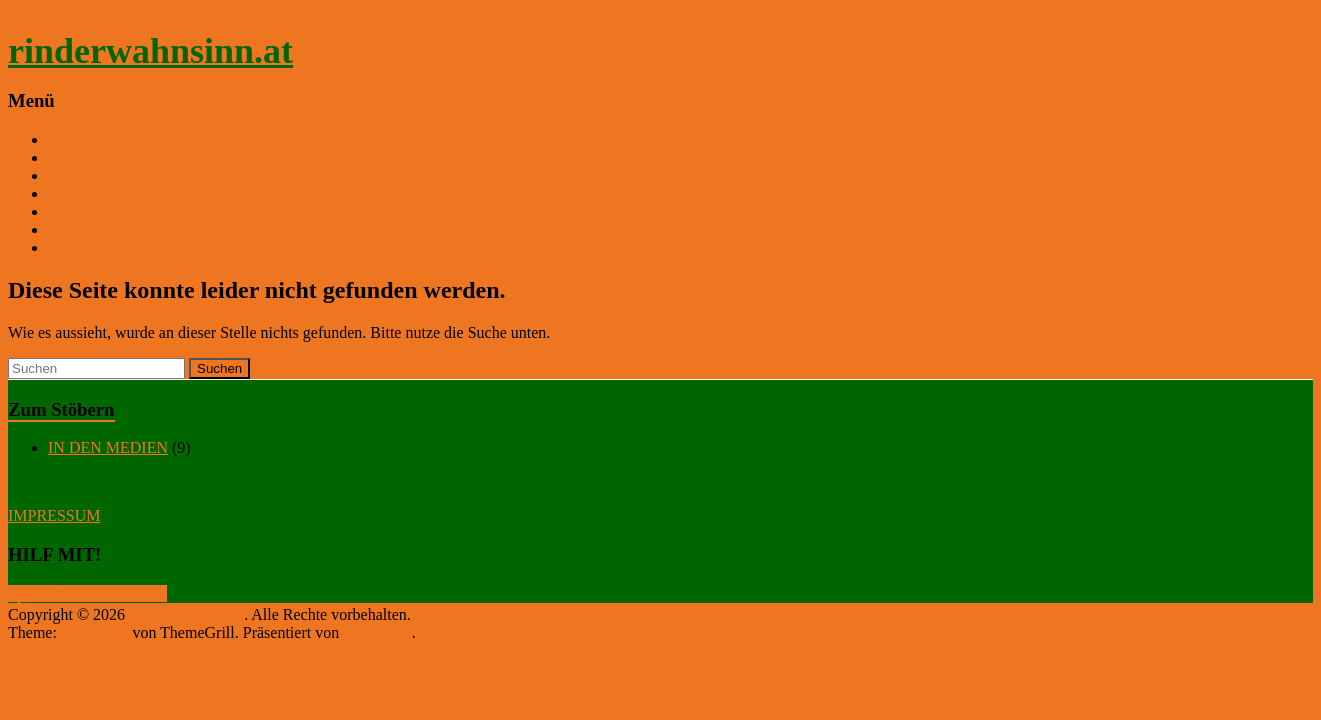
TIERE (70, 211)
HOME (71, 157)
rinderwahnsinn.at (150, 51)
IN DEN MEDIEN (108, 447)
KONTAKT (86, 247)
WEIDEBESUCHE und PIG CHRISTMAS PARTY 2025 (231, 193)
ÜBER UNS (87, 175)
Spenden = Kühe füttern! (87, 593)
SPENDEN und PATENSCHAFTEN (165, 229)
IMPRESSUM (54, 515)
